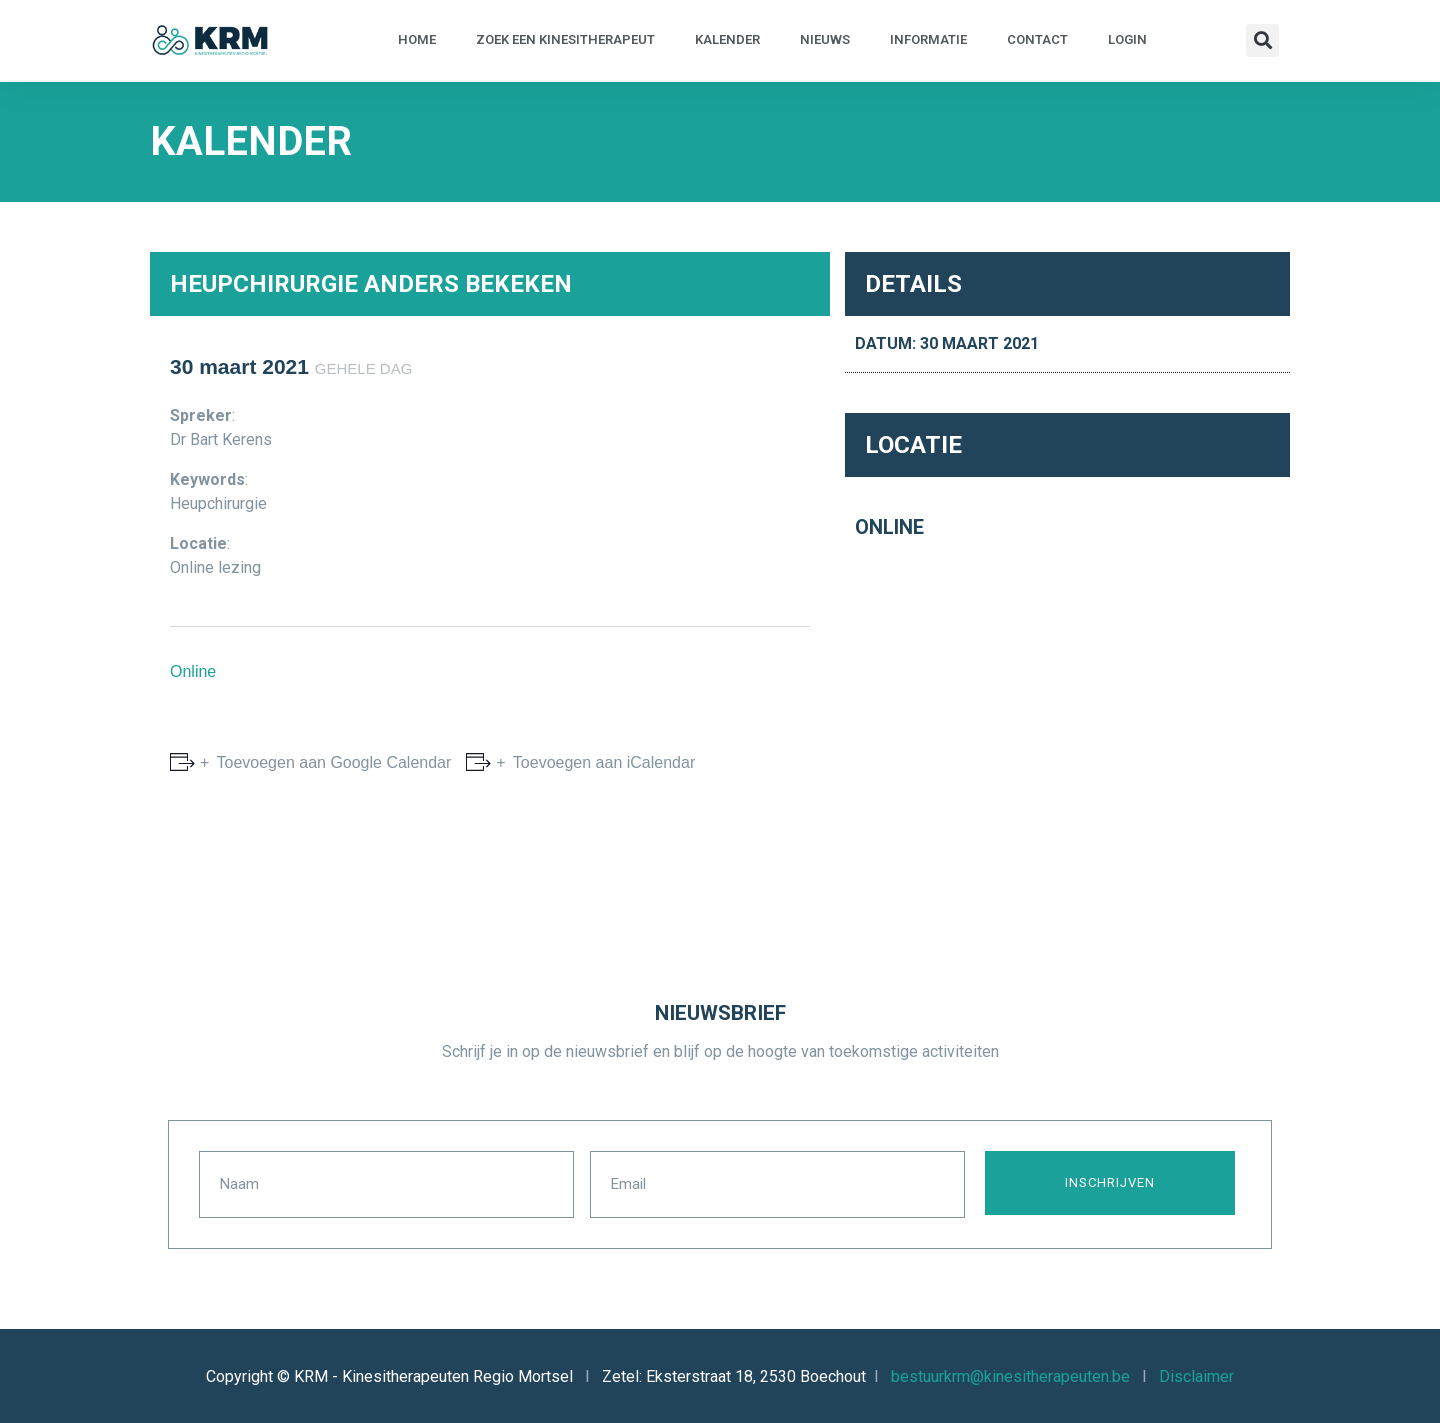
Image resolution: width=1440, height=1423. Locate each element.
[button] (1262, 40)
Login (1127, 39)
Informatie (928, 39)
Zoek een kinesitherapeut (565, 39)
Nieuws (825, 39)
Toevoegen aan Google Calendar (331, 762)
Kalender (727, 39)
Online (193, 671)
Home (417, 39)
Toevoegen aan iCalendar (602, 762)
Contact (1037, 39)
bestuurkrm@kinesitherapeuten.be (1010, 1374)
